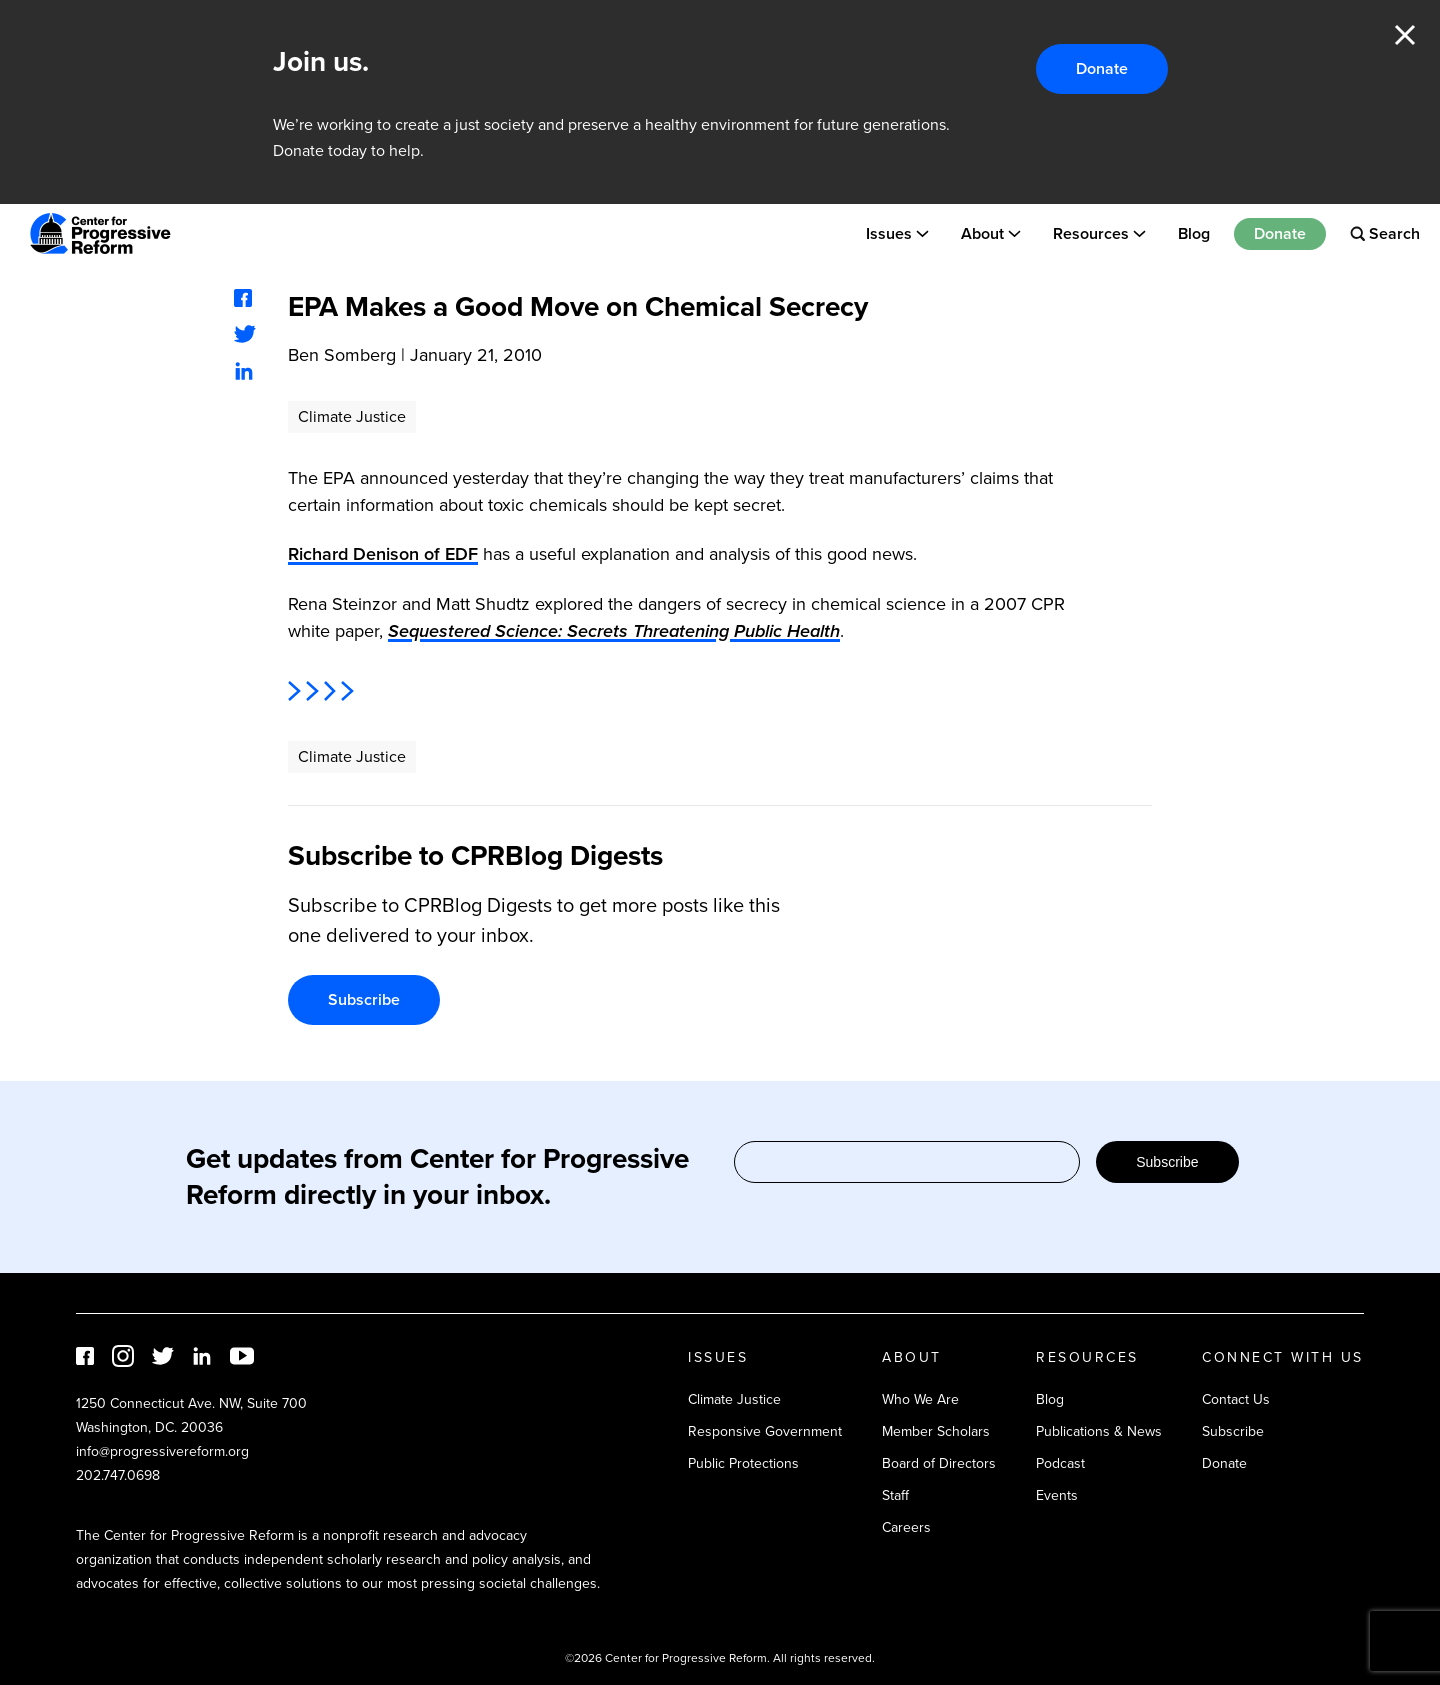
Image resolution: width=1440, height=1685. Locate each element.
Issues (889, 233)
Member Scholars (936, 1431)
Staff (895, 1495)
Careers (906, 1527)
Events (1057, 1495)
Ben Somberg (342, 355)
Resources (1091, 233)
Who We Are (920, 1399)
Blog (1194, 233)
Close (1405, 35)
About (982, 233)
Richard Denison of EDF (383, 554)
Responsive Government (765, 1431)
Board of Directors (939, 1463)
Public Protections (743, 1463)
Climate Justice (352, 416)
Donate (1102, 68)
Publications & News (1099, 1431)
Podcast (1060, 1463)
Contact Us (1236, 1399)
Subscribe (364, 999)
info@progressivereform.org (162, 1451)
